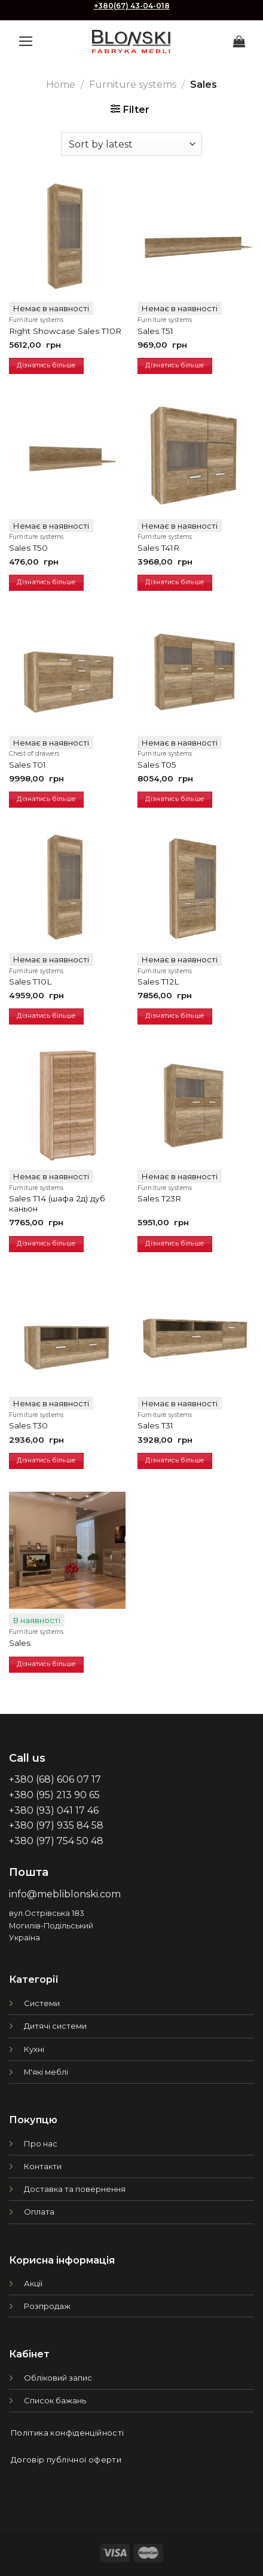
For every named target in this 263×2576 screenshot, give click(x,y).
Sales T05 (156, 764)
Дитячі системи (55, 2026)
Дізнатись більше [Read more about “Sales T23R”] (174, 1243)
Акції (33, 2283)
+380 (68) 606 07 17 (55, 1779)
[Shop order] (131, 144)
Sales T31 (155, 1425)
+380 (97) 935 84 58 (56, 1825)
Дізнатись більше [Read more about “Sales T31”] (174, 1460)
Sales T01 (27, 764)
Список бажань (55, 2400)
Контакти (43, 2166)
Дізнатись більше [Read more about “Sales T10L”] (46, 1016)
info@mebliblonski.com (65, 1894)
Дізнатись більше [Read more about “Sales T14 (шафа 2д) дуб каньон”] (46, 1243)
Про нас (40, 2143)
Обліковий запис (58, 2377)
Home (60, 84)
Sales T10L (30, 981)
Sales (19, 1643)
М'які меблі (46, 2072)
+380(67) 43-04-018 (132, 5)
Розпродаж (47, 2306)
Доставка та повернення (75, 2189)
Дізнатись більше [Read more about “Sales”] (46, 1664)
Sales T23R (159, 1198)
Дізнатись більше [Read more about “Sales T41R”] (174, 582)
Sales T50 (28, 548)
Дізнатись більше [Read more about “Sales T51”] (174, 365)
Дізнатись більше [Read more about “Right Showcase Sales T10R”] (46, 365)
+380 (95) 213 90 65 (54, 1795)
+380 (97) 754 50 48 (56, 1841)
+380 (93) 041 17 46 (54, 1810)
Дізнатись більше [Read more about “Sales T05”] (174, 799)
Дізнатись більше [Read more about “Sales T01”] (46, 799)
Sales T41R (158, 548)
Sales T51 (155, 331)
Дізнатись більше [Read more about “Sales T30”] (46, 1460)
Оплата (39, 2211)
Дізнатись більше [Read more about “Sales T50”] (46, 582)
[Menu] (26, 41)
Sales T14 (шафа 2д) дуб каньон (57, 1204)
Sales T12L (158, 981)
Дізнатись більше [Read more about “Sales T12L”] (174, 1016)
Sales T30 (28, 1425)
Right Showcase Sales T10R (65, 331)
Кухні (34, 2049)
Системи (42, 2003)
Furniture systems (132, 84)
